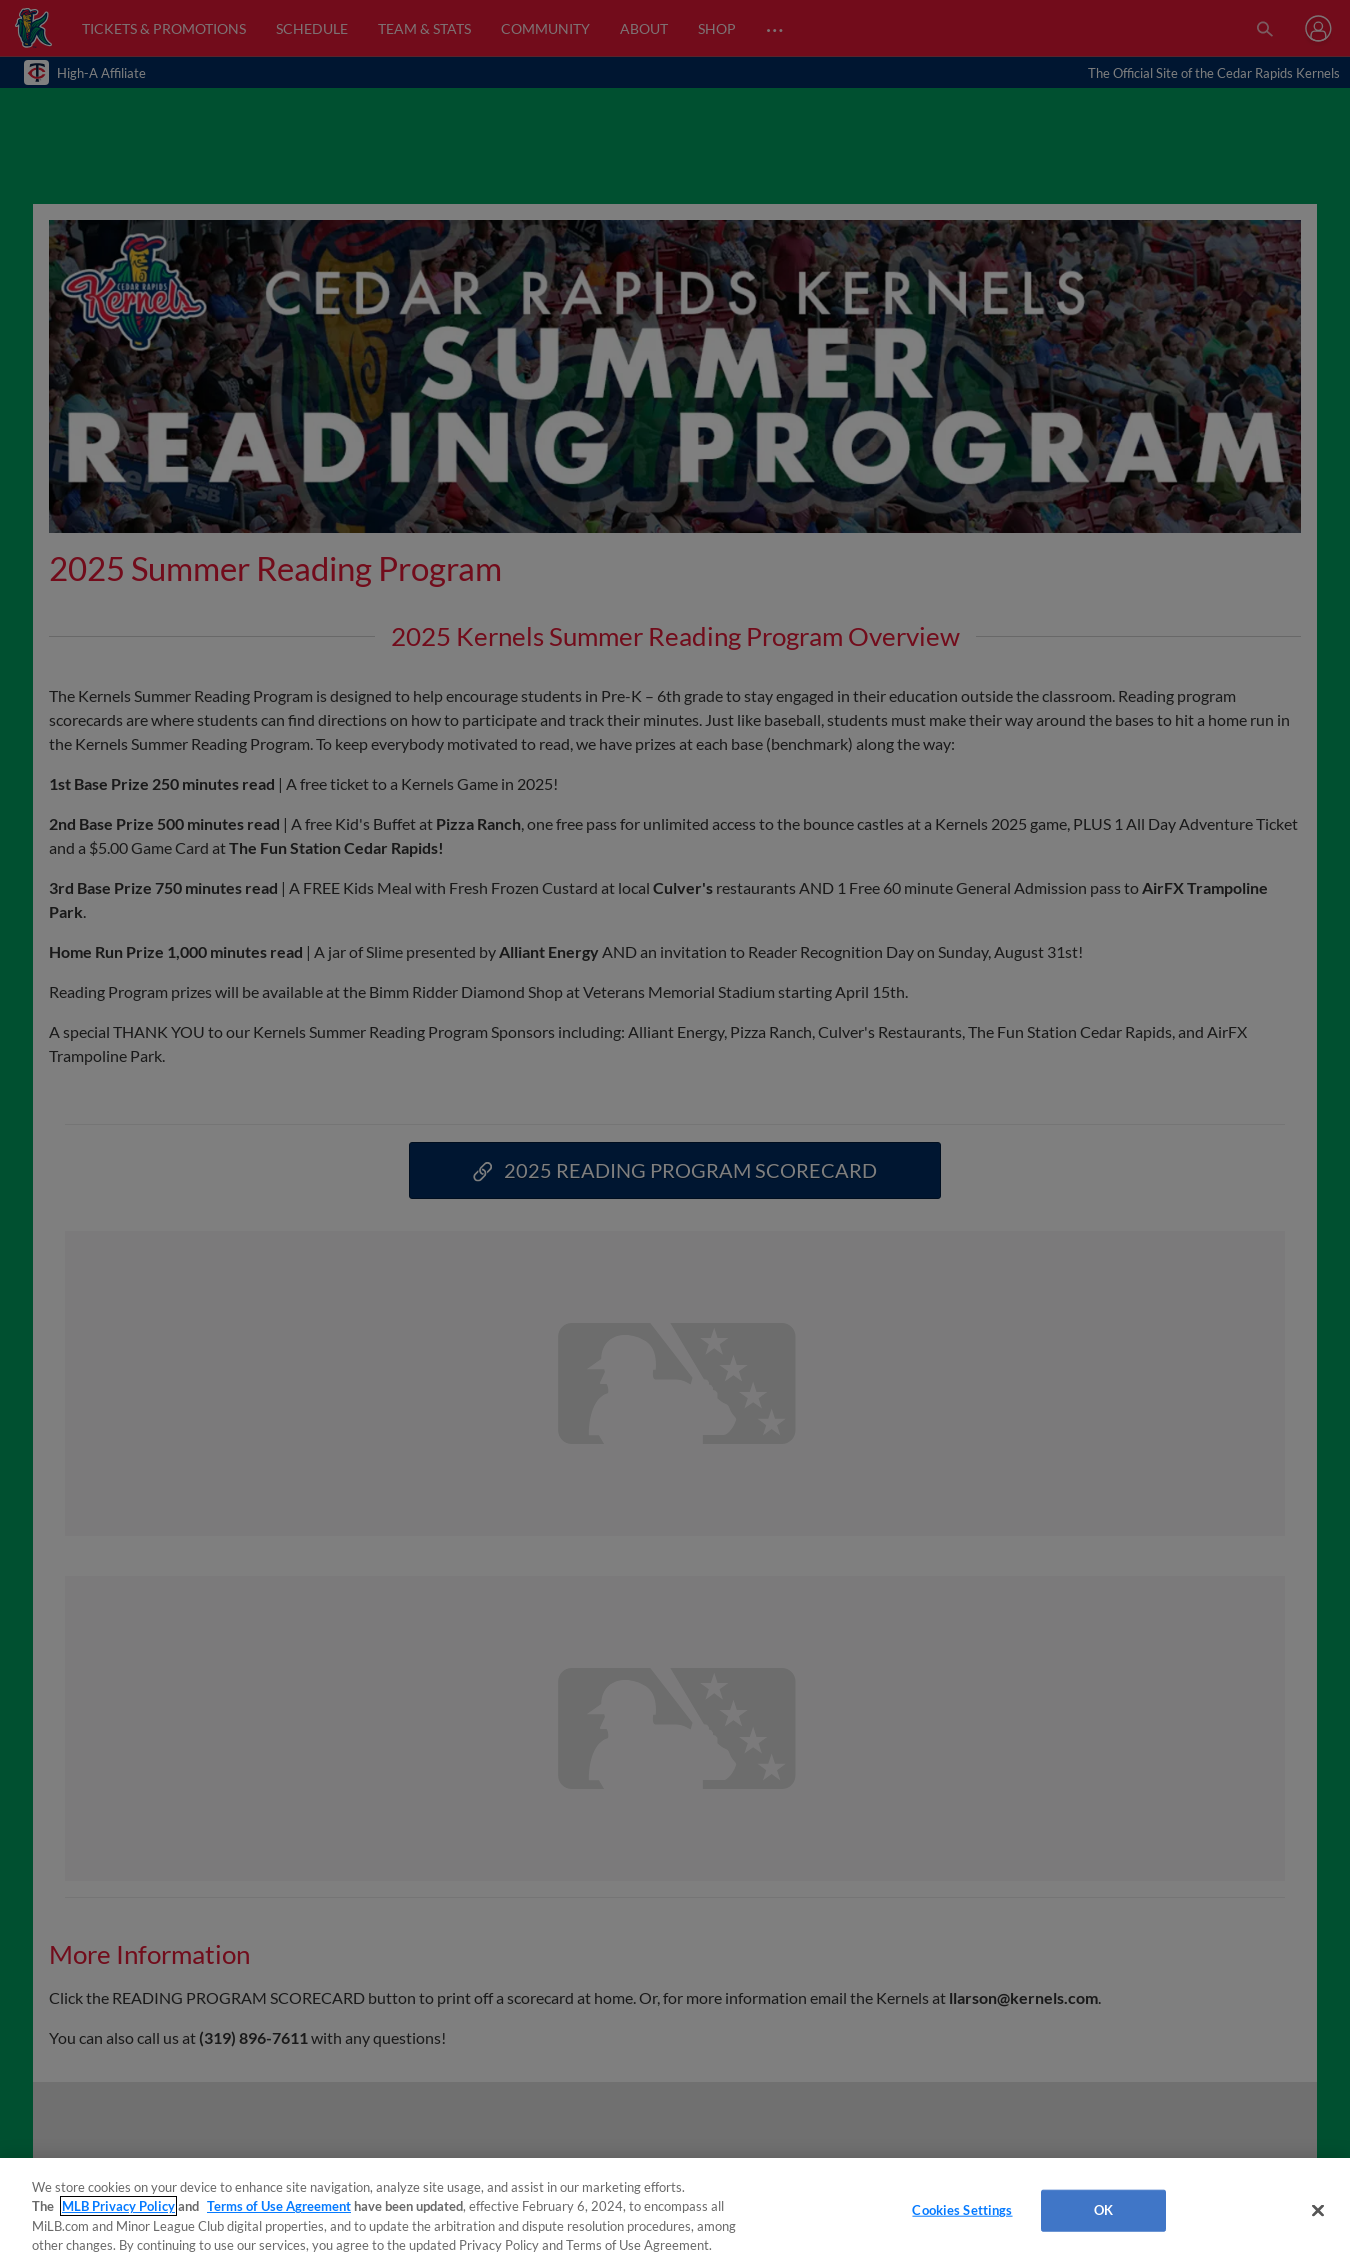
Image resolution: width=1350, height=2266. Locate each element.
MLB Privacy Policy (118, 2206)
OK (1103, 2210)
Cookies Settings (962, 2210)
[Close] (1318, 2210)
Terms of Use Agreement (279, 2206)
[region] (675, 2212)
